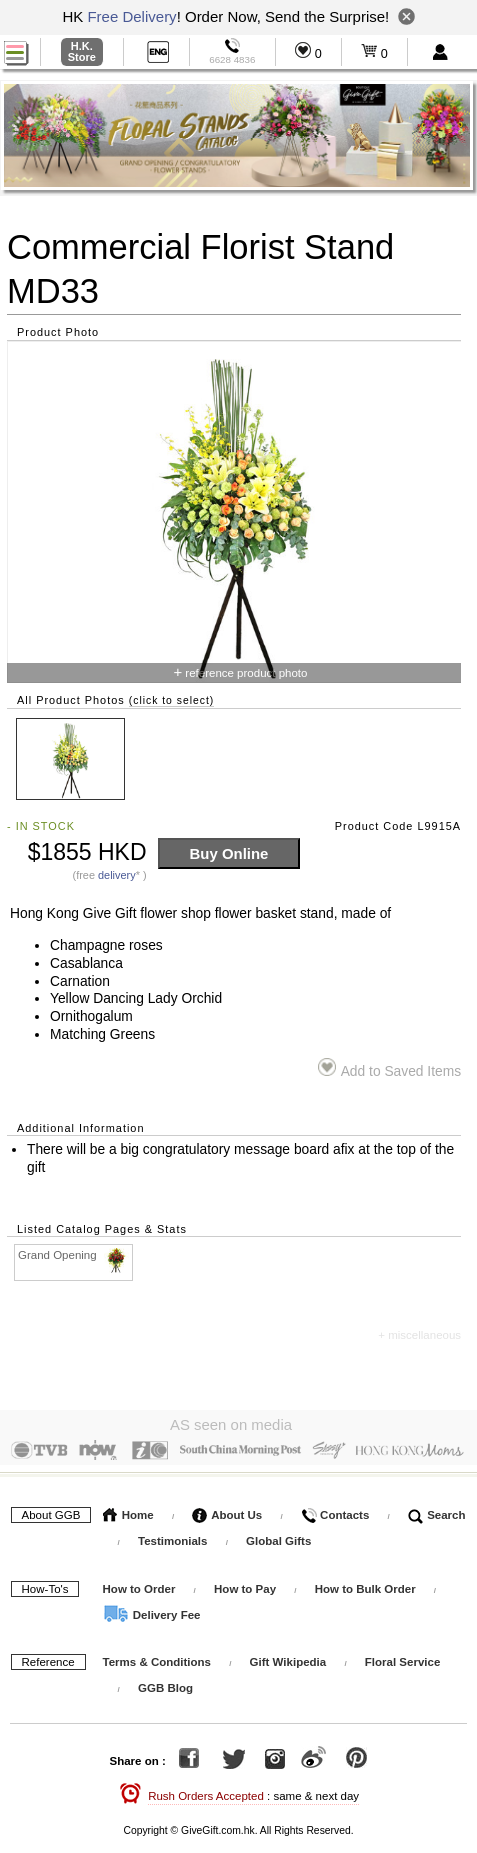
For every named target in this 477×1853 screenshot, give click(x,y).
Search (437, 1510)
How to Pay (246, 1584)
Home (128, 1510)
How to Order (139, 1584)
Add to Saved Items (389, 1068)
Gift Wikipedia (288, 1657)
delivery (117, 875)
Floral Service (402, 1657)
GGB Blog (165, 1683)
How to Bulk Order (367, 1584)
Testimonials (172, 1536)
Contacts (335, 1510)
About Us (227, 1510)
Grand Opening (74, 1255)
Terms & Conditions (157, 1657)
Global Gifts (278, 1536)
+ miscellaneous (419, 1335)
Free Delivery (131, 16)
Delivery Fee (152, 1610)
